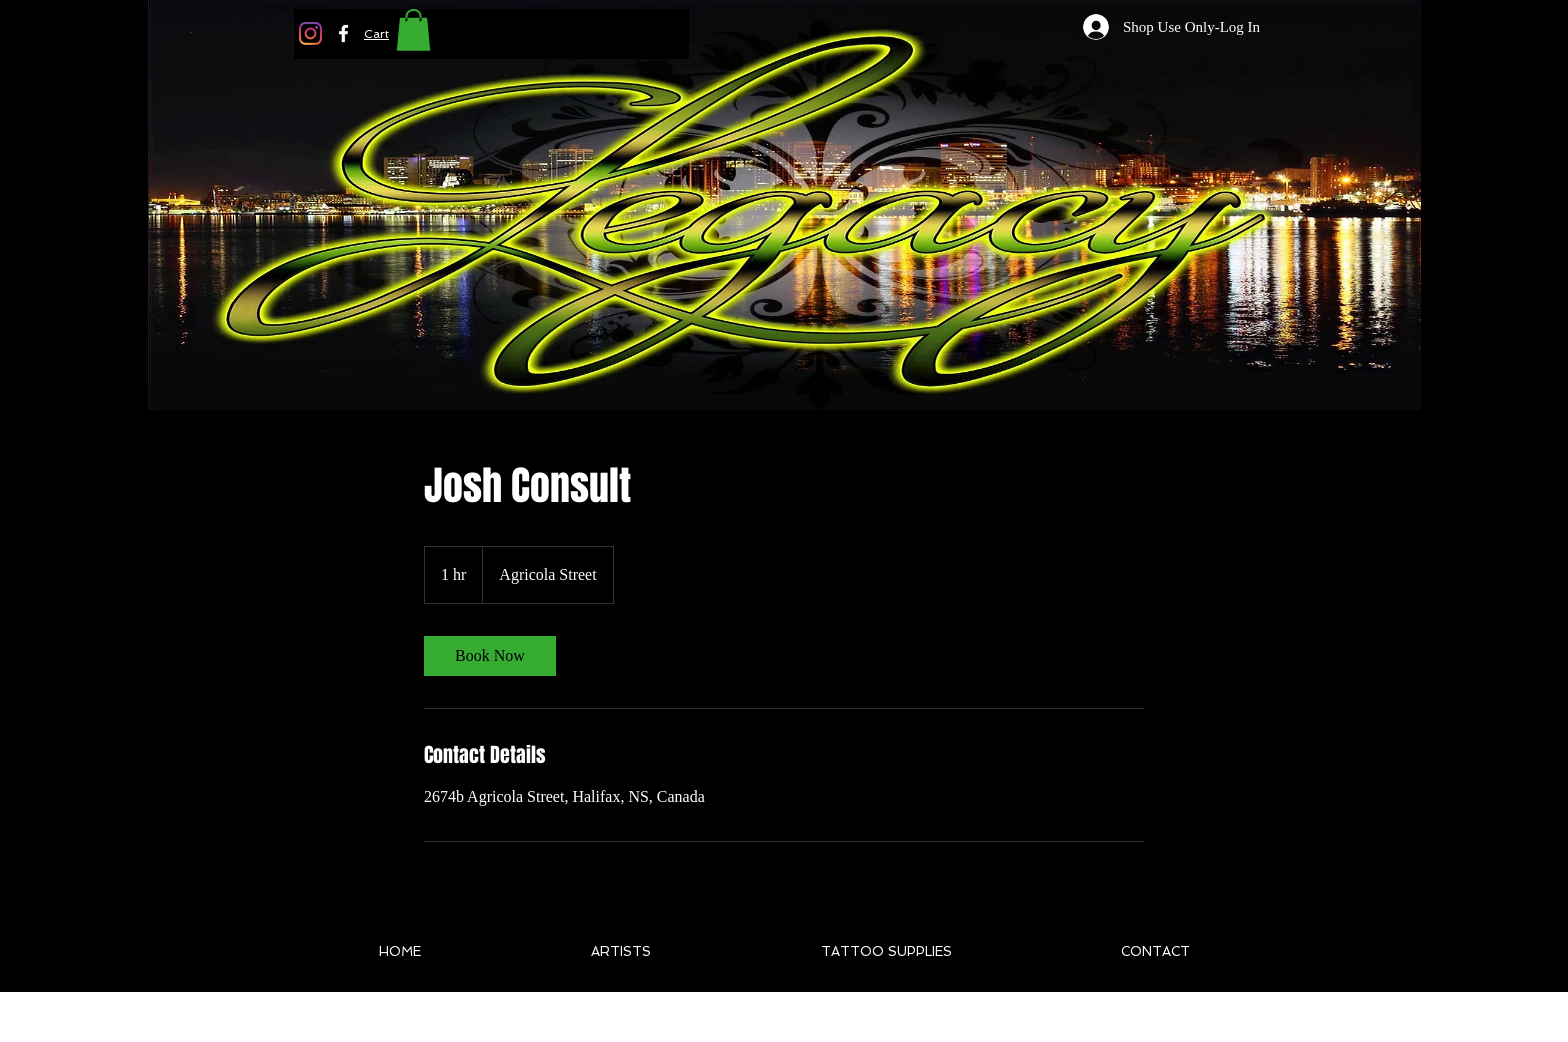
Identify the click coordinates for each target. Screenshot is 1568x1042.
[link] (490, 656)
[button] (376, 34)
